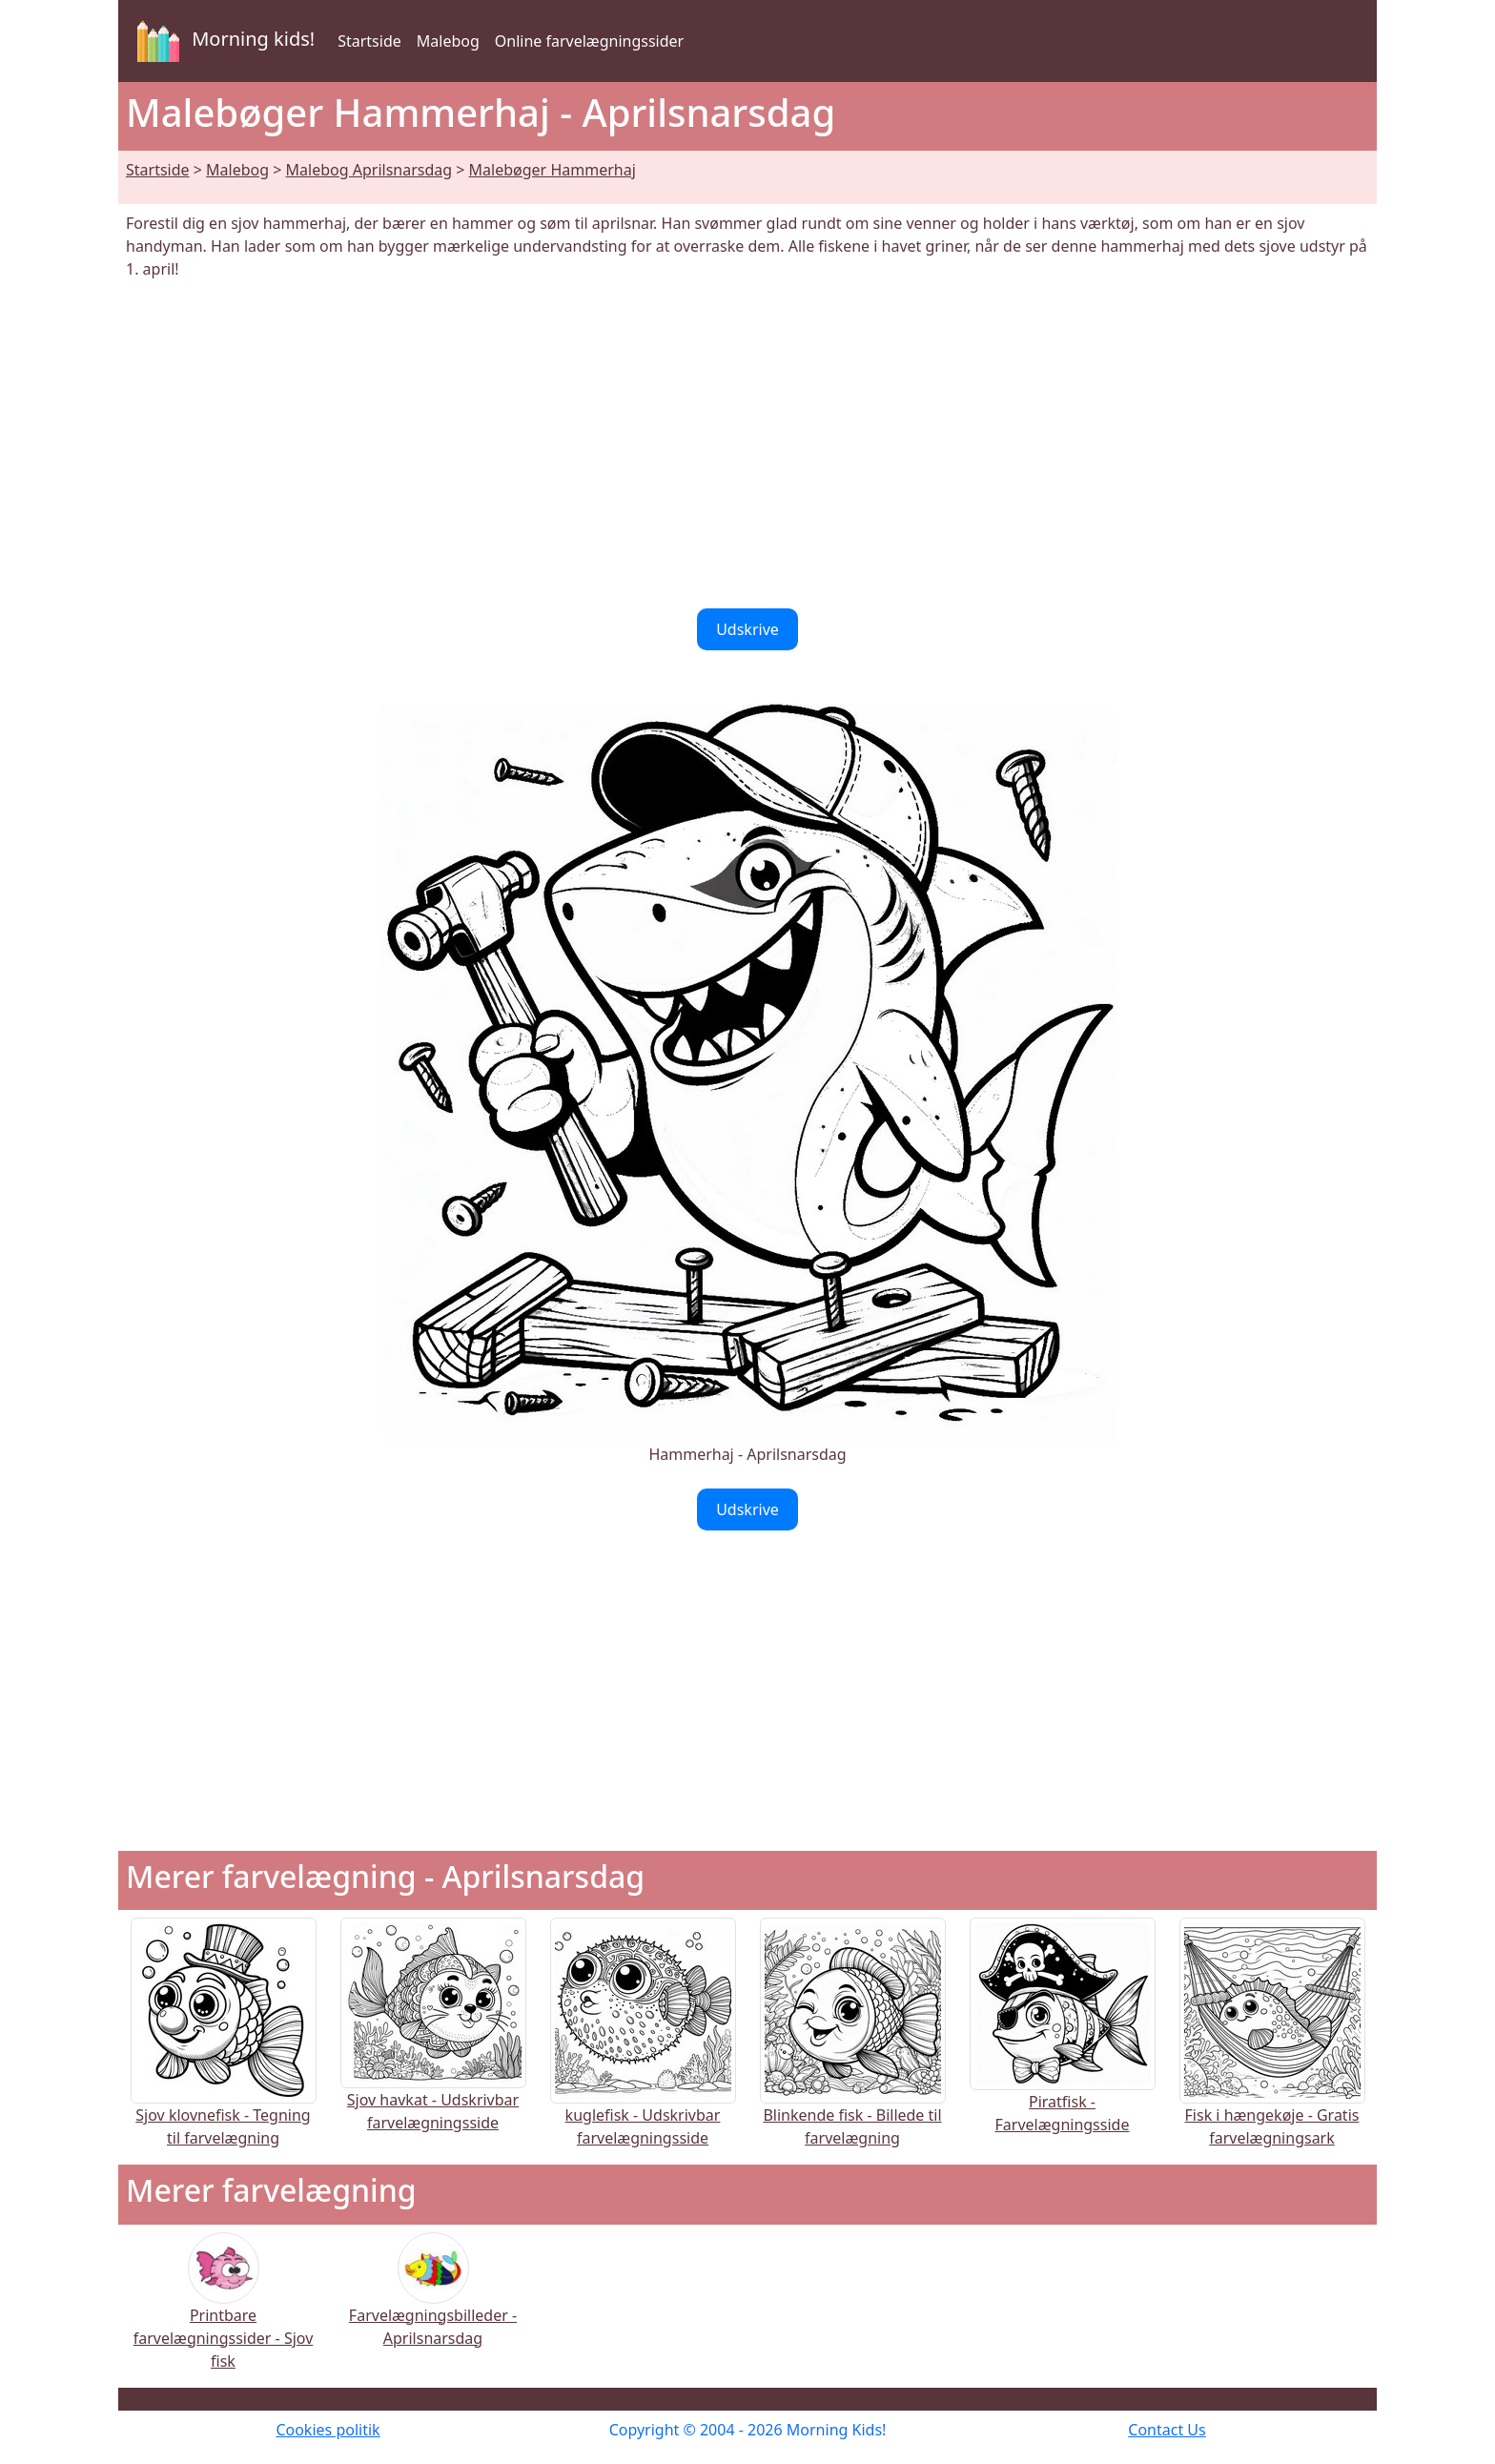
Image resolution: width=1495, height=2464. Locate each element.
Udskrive (747, 629)
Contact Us (1166, 2429)
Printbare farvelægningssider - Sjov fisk (223, 2314)
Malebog (448, 41)
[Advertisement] (747, 444)
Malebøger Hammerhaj (552, 169)
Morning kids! (222, 41)
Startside (369, 41)
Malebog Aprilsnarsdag (369, 169)
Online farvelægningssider (589, 41)
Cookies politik (327, 2429)
